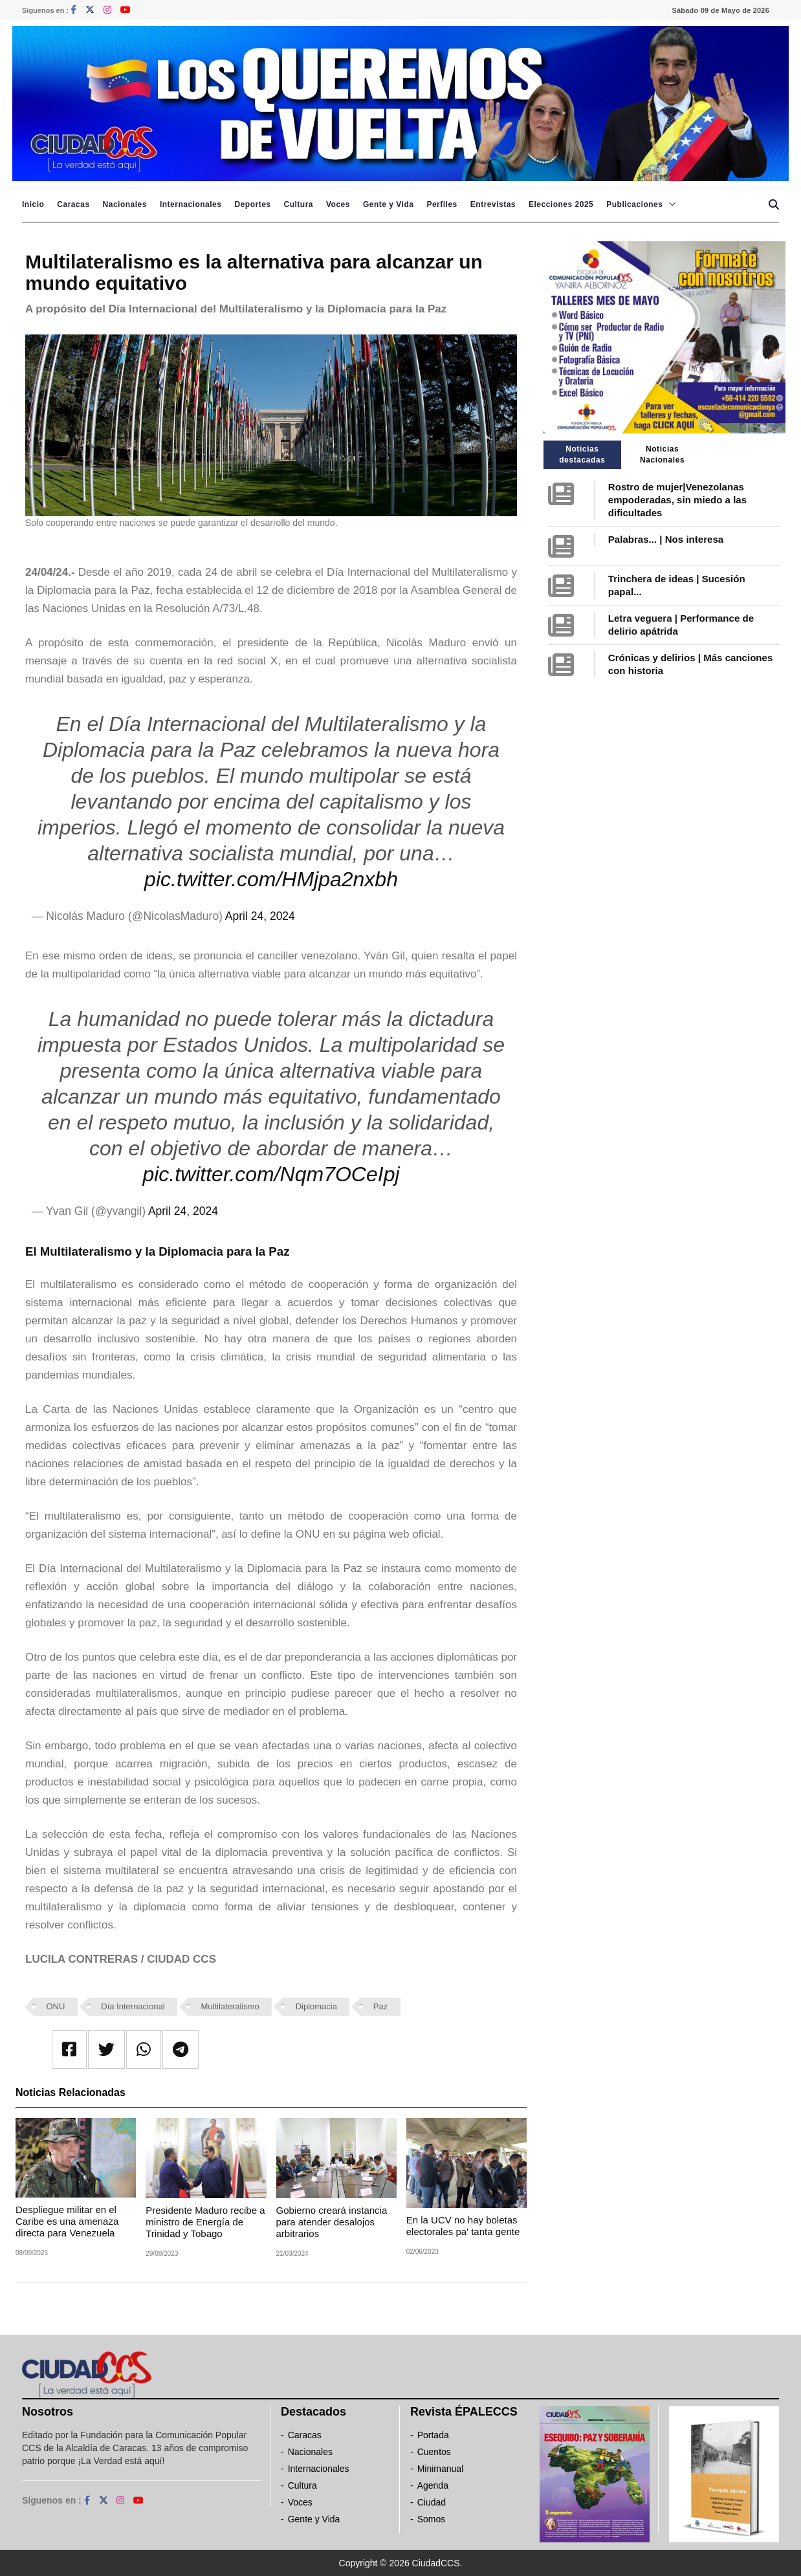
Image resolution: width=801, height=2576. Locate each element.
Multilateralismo (230, 2006)
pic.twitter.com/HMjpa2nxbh (271, 879)
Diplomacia (316, 2006)
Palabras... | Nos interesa (665, 539)
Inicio (33, 204)
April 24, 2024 (260, 916)
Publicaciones (634, 204)
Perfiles (441, 204)
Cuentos (434, 2452)
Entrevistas (493, 204)
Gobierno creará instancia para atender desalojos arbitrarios (332, 2222)
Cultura (298, 204)
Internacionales (191, 204)
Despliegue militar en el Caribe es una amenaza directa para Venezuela (67, 2221)
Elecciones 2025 (561, 204)
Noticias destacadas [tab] (582, 454)
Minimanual (440, 2468)
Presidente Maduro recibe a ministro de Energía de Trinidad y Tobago (205, 2222)
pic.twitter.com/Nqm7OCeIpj (270, 1174)
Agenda (432, 2485)
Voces (338, 204)
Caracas (73, 204)
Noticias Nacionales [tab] (662, 454)
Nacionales (125, 204)
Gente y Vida (388, 204)
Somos (431, 2519)
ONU (56, 2006)
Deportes (252, 204)
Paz (380, 2006)
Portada (433, 2435)
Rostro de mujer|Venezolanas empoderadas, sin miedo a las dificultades (677, 499)
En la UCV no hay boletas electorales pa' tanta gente (463, 2225)
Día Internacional (132, 2006)
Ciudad (431, 2502)
